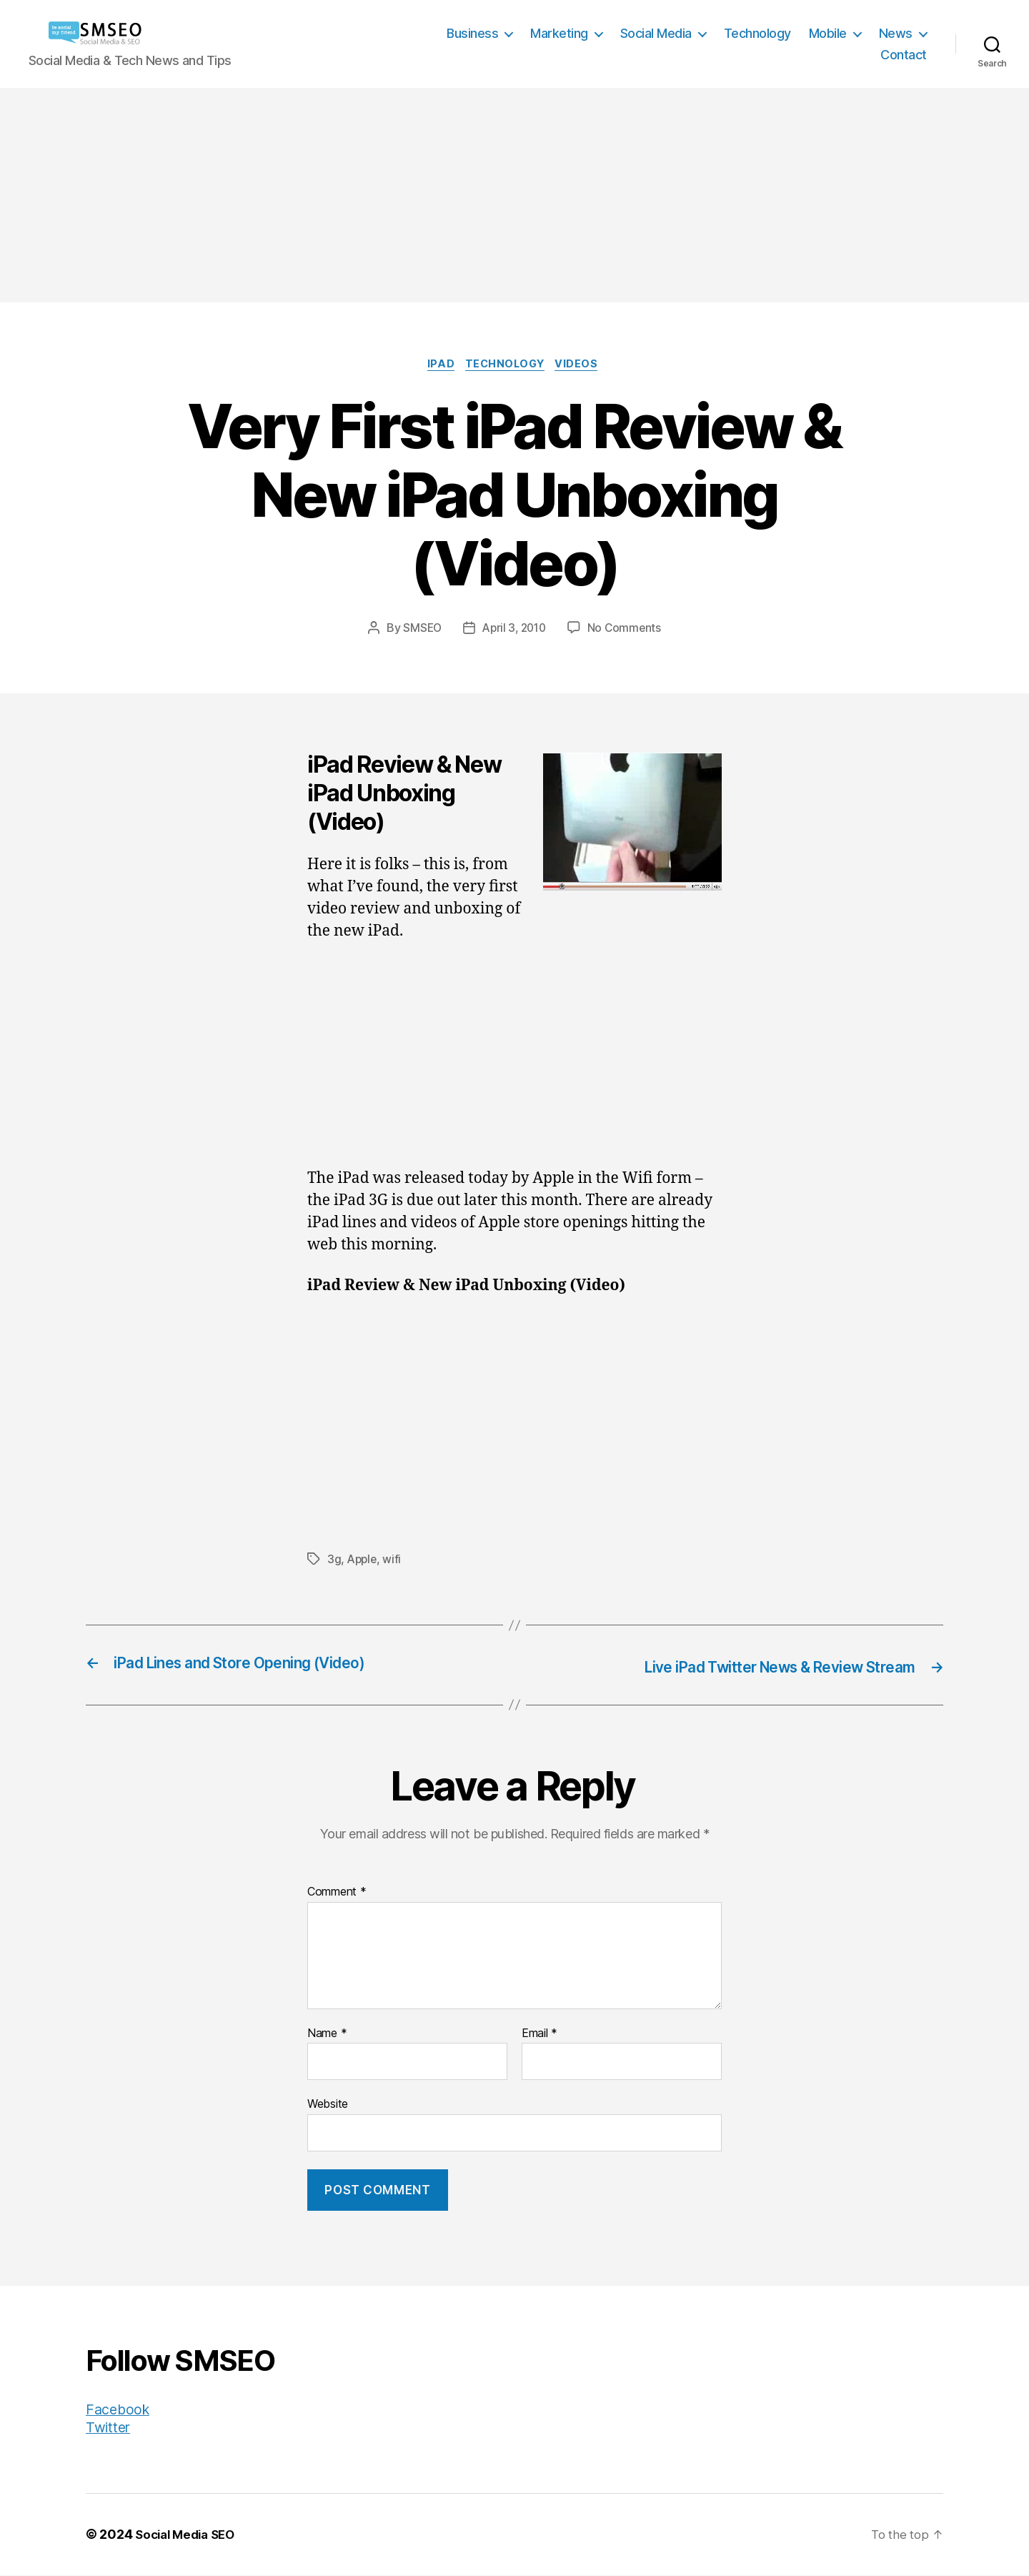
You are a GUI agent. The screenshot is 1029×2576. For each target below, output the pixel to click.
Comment (337, 1893)
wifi (394, 1561)
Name (327, 2034)
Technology (757, 33)
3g (334, 1561)
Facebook (120, 2410)
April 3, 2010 (514, 630)
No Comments (627, 630)
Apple (363, 1561)
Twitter (109, 2428)
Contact (903, 54)
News (896, 33)
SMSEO (419, 630)
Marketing (559, 33)
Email (539, 2034)
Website (327, 2105)
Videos (583, 366)
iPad (437, 366)
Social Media (656, 33)
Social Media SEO (189, 2535)
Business (472, 33)
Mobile (828, 33)
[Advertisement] (514, 195)
